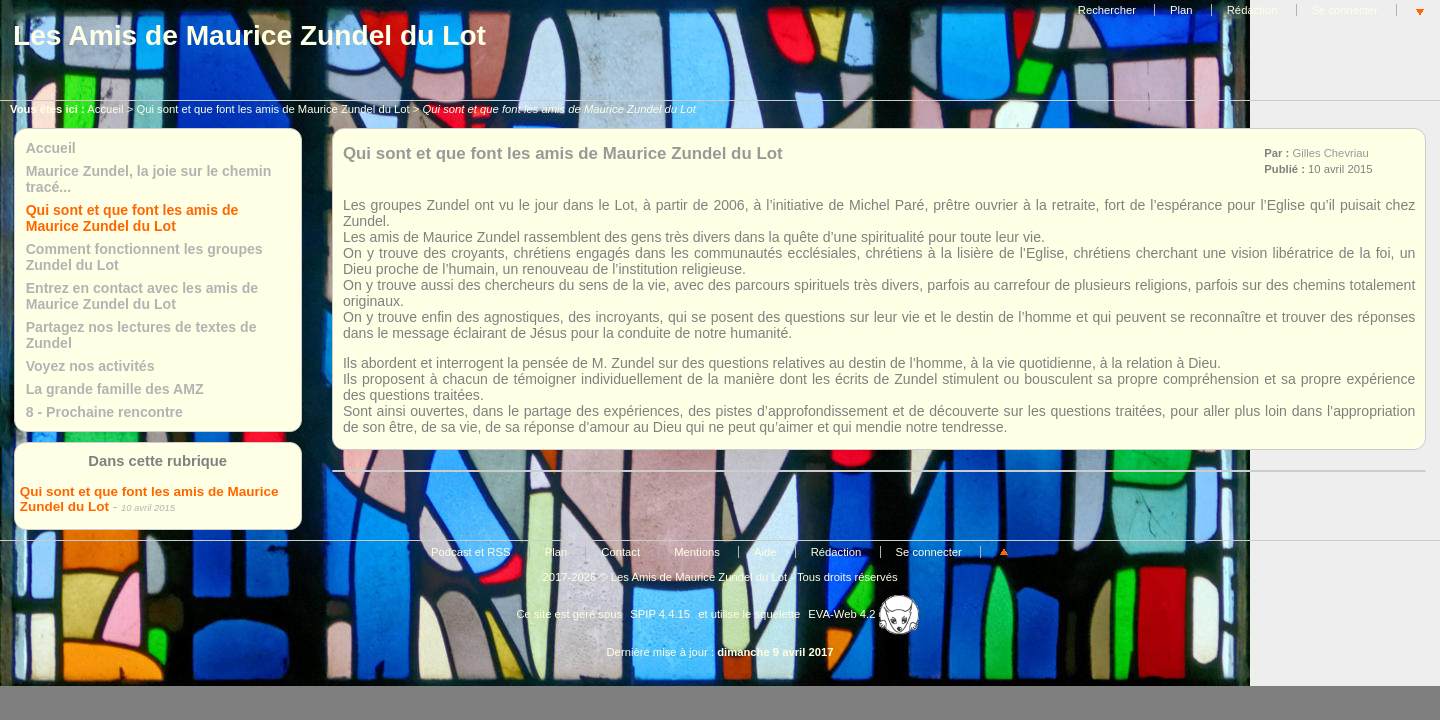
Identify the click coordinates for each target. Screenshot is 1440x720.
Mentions (697, 552)
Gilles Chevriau (1330, 153)
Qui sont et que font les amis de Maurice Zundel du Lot (272, 109)
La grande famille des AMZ (115, 389)
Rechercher (1107, 10)
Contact (620, 552)
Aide (765, 552)
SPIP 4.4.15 (660, 614)
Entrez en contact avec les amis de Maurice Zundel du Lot (142, 296)
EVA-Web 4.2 (863, 614)
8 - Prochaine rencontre (104, 412)
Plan (1181, 10)
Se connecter (1345, 10)
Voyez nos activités (90, 366)
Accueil (105, 109)
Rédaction (1252, 10)
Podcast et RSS (470, 552)
